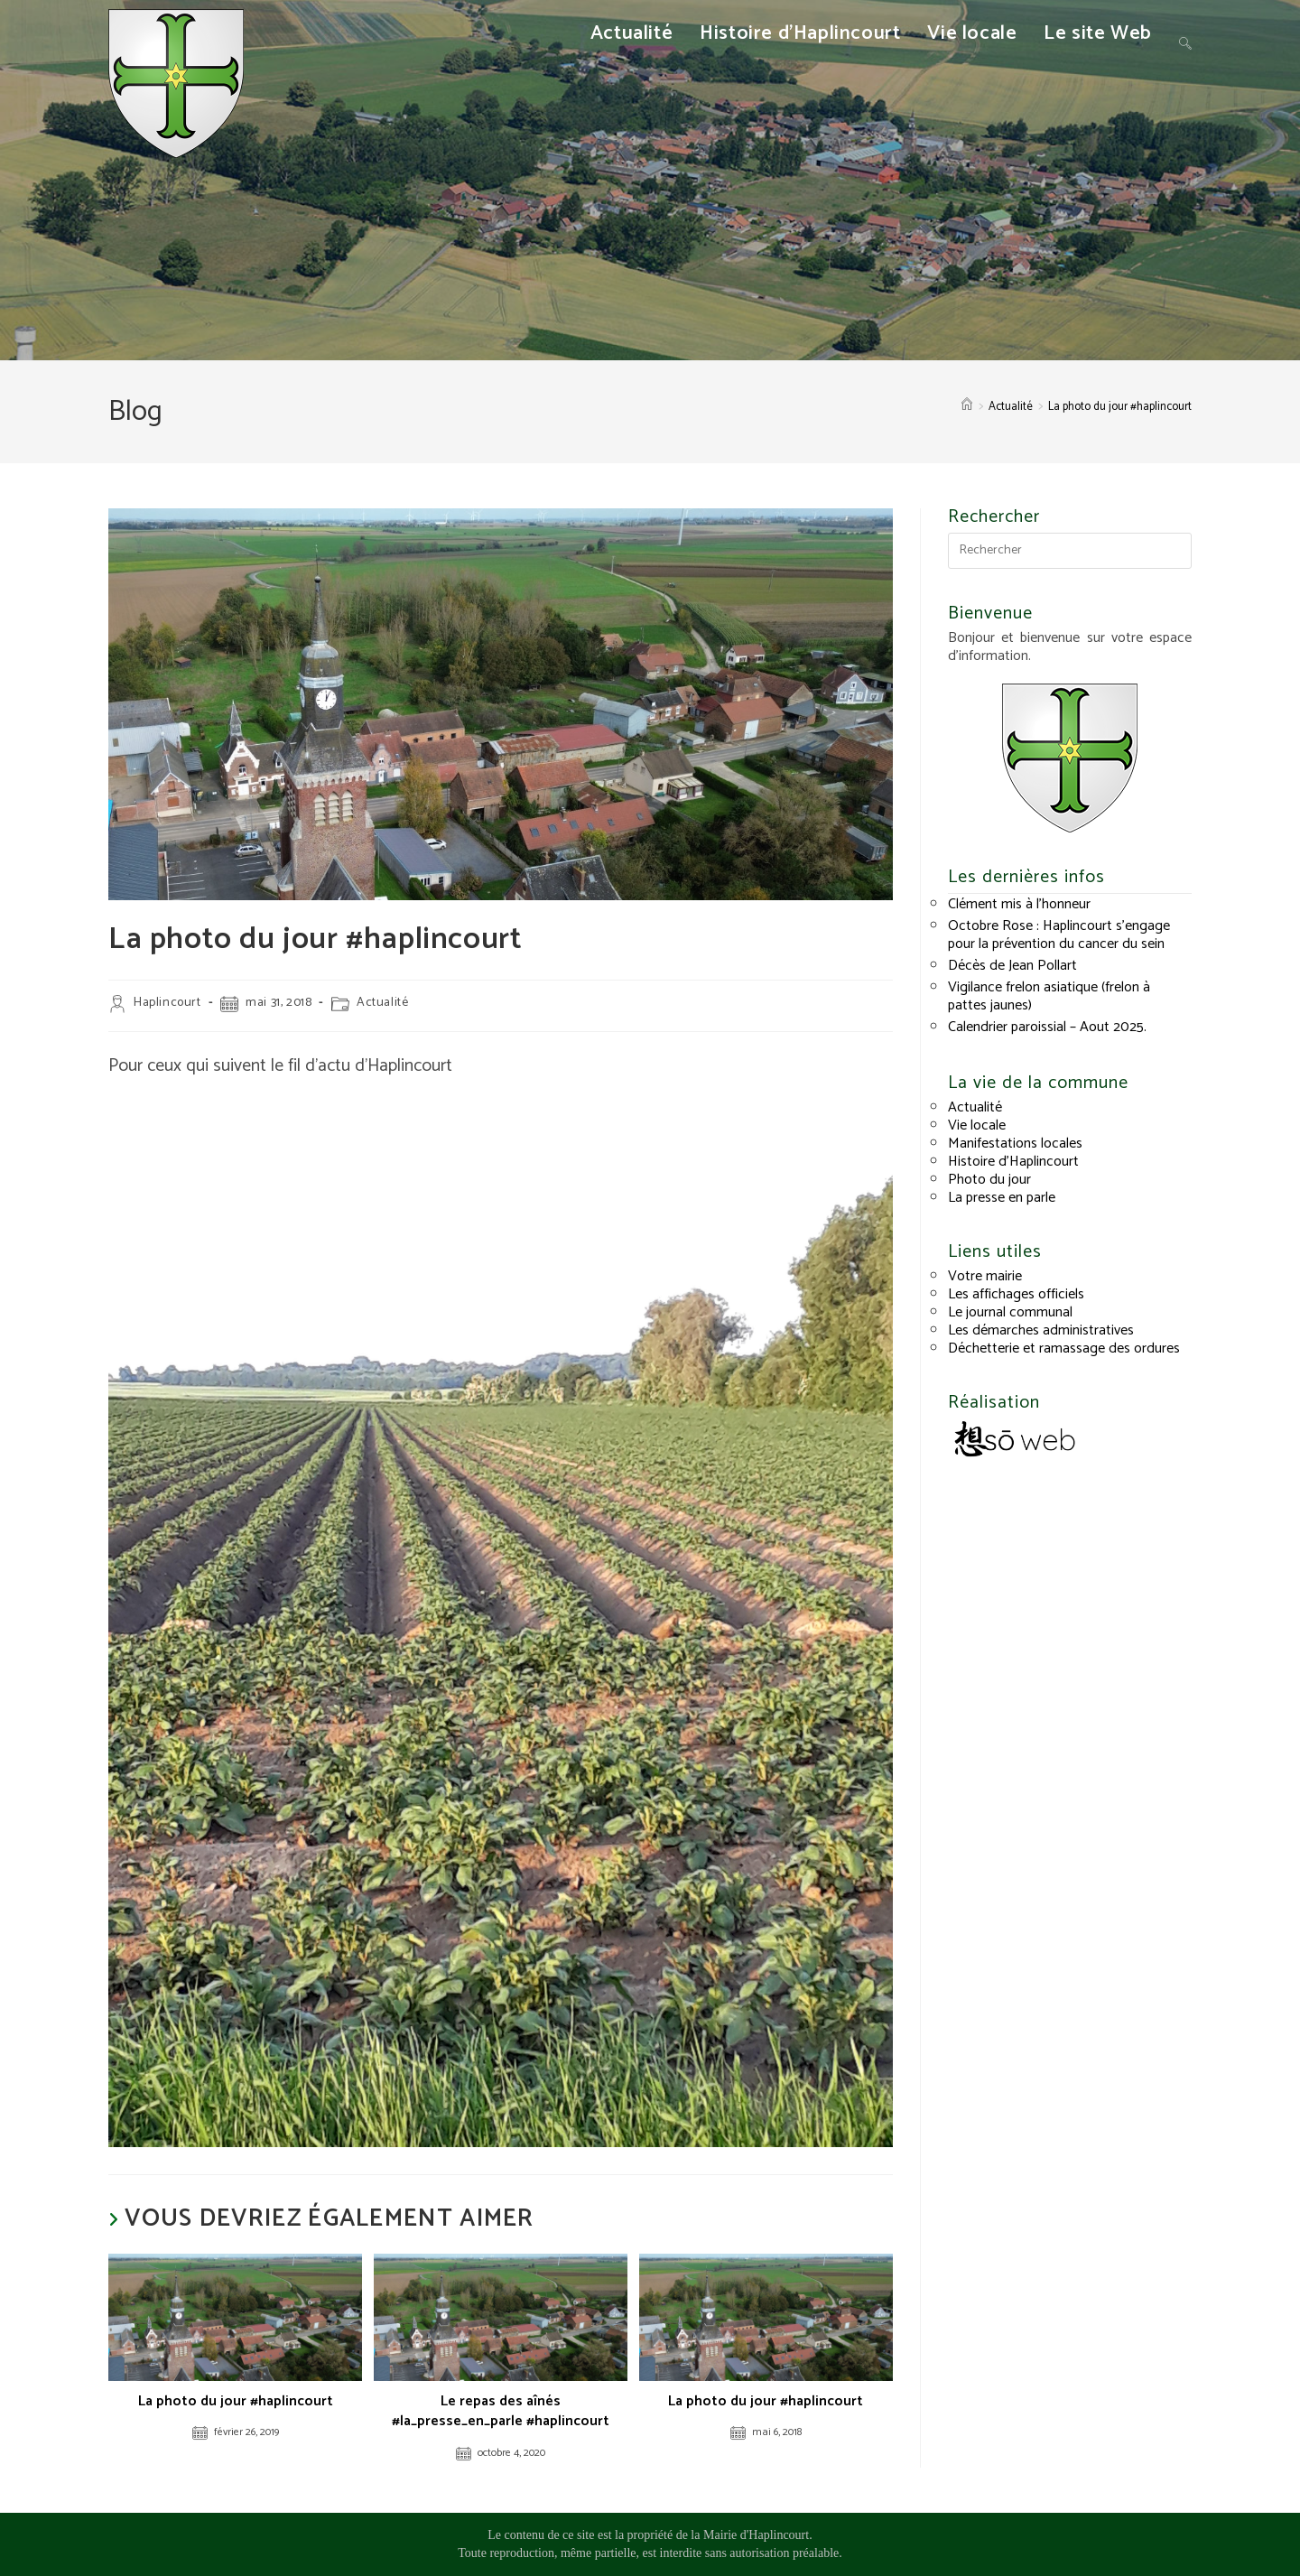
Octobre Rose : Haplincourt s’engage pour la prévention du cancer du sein (1059, 935)
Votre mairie (985, 1276)
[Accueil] (967, 406)
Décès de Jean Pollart (1012, 965)
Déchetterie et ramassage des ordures (1064, 1348)
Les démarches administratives (1041, 1330)
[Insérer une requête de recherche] (1070, 551)
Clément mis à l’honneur (1019, 904)
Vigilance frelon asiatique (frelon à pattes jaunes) (1049, 996)
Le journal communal (1010, 1312)
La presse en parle (1001, 1198)
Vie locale (977, 1125)
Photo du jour (989, 1179)
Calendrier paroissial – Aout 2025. (1047, 1027)
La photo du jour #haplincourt (1120, 406)
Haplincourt (167, 1002)
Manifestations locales (1015, 1143)
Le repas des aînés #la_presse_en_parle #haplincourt (500, 2412)
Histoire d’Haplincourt (1013, 1161)
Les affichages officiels (1016, 1294)
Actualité (382, 1002)
